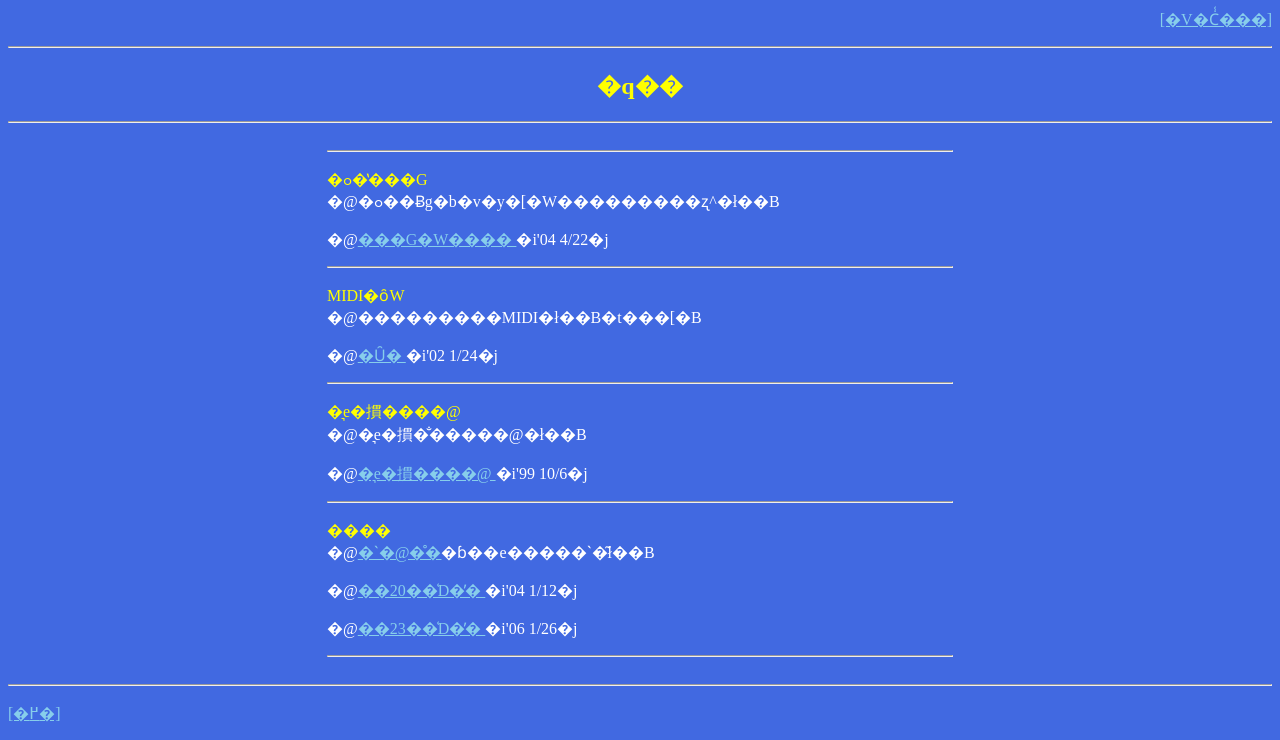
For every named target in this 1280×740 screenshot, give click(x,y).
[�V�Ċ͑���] (1216, 19)
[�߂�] (34, 713)
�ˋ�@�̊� (400, 552)
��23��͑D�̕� (422, 628)
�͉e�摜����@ (427, 473)
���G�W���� (437, 239)
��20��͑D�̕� (422, 590)
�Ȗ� (382, 355)
